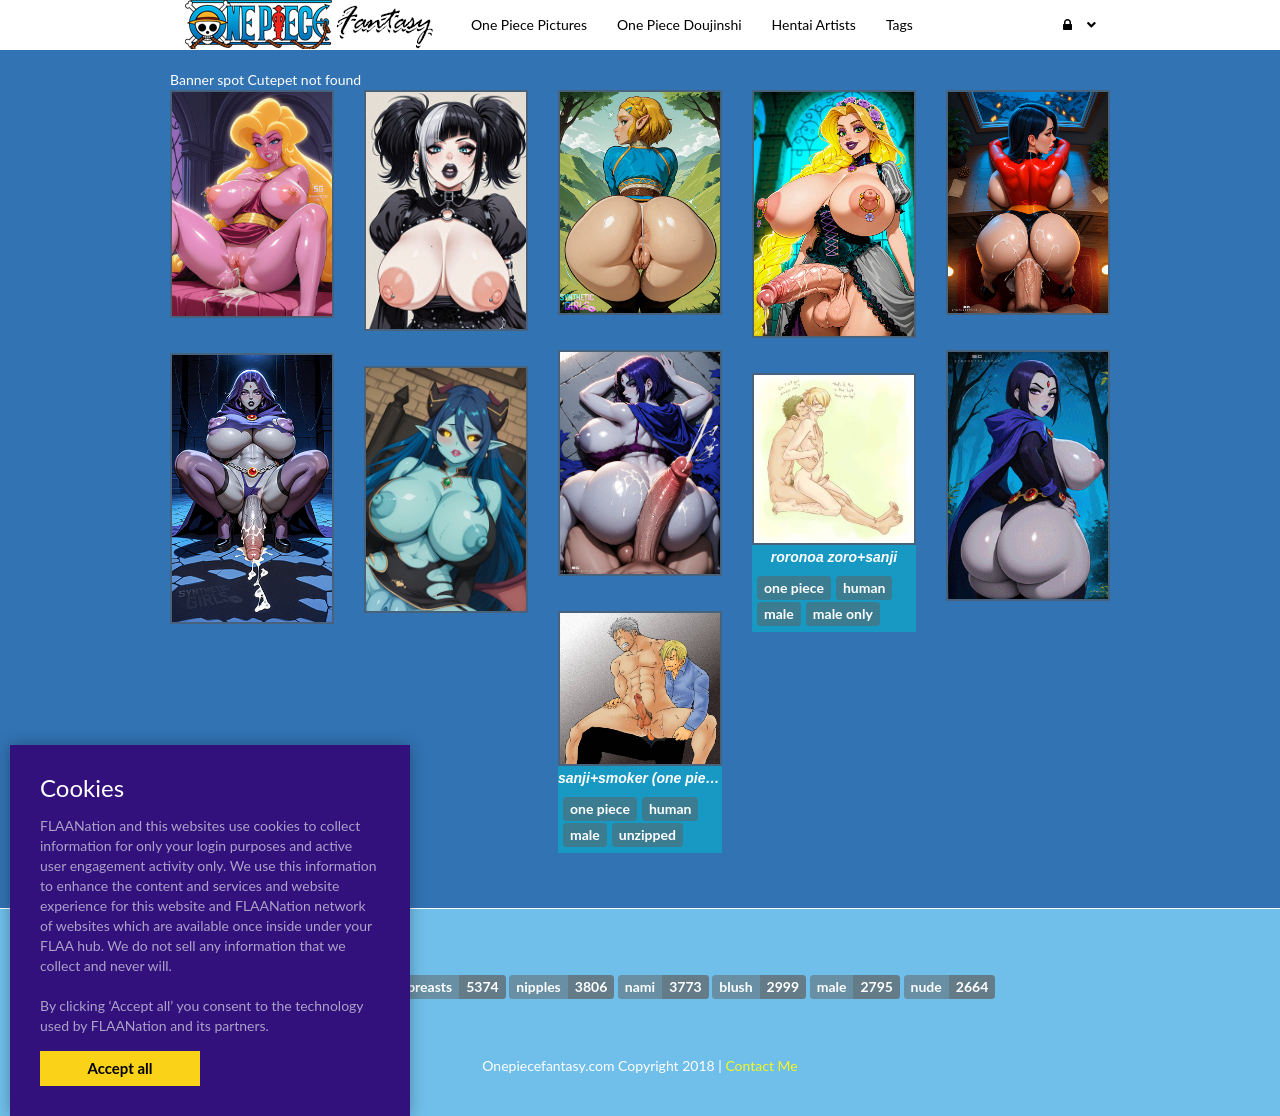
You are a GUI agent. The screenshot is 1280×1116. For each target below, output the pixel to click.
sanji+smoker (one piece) (642, 778)
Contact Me (761, 1065)
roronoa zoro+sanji (834, 557)
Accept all (119, 1068)
